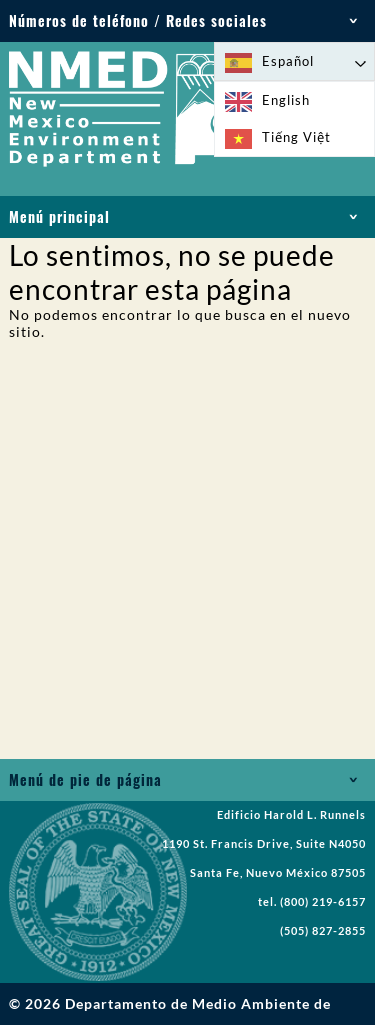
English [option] (286, 100)
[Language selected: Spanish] (294, 61)
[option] (294, 100)
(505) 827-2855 (323, 931)
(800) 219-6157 (323, 902)
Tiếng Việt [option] (296, 137)
